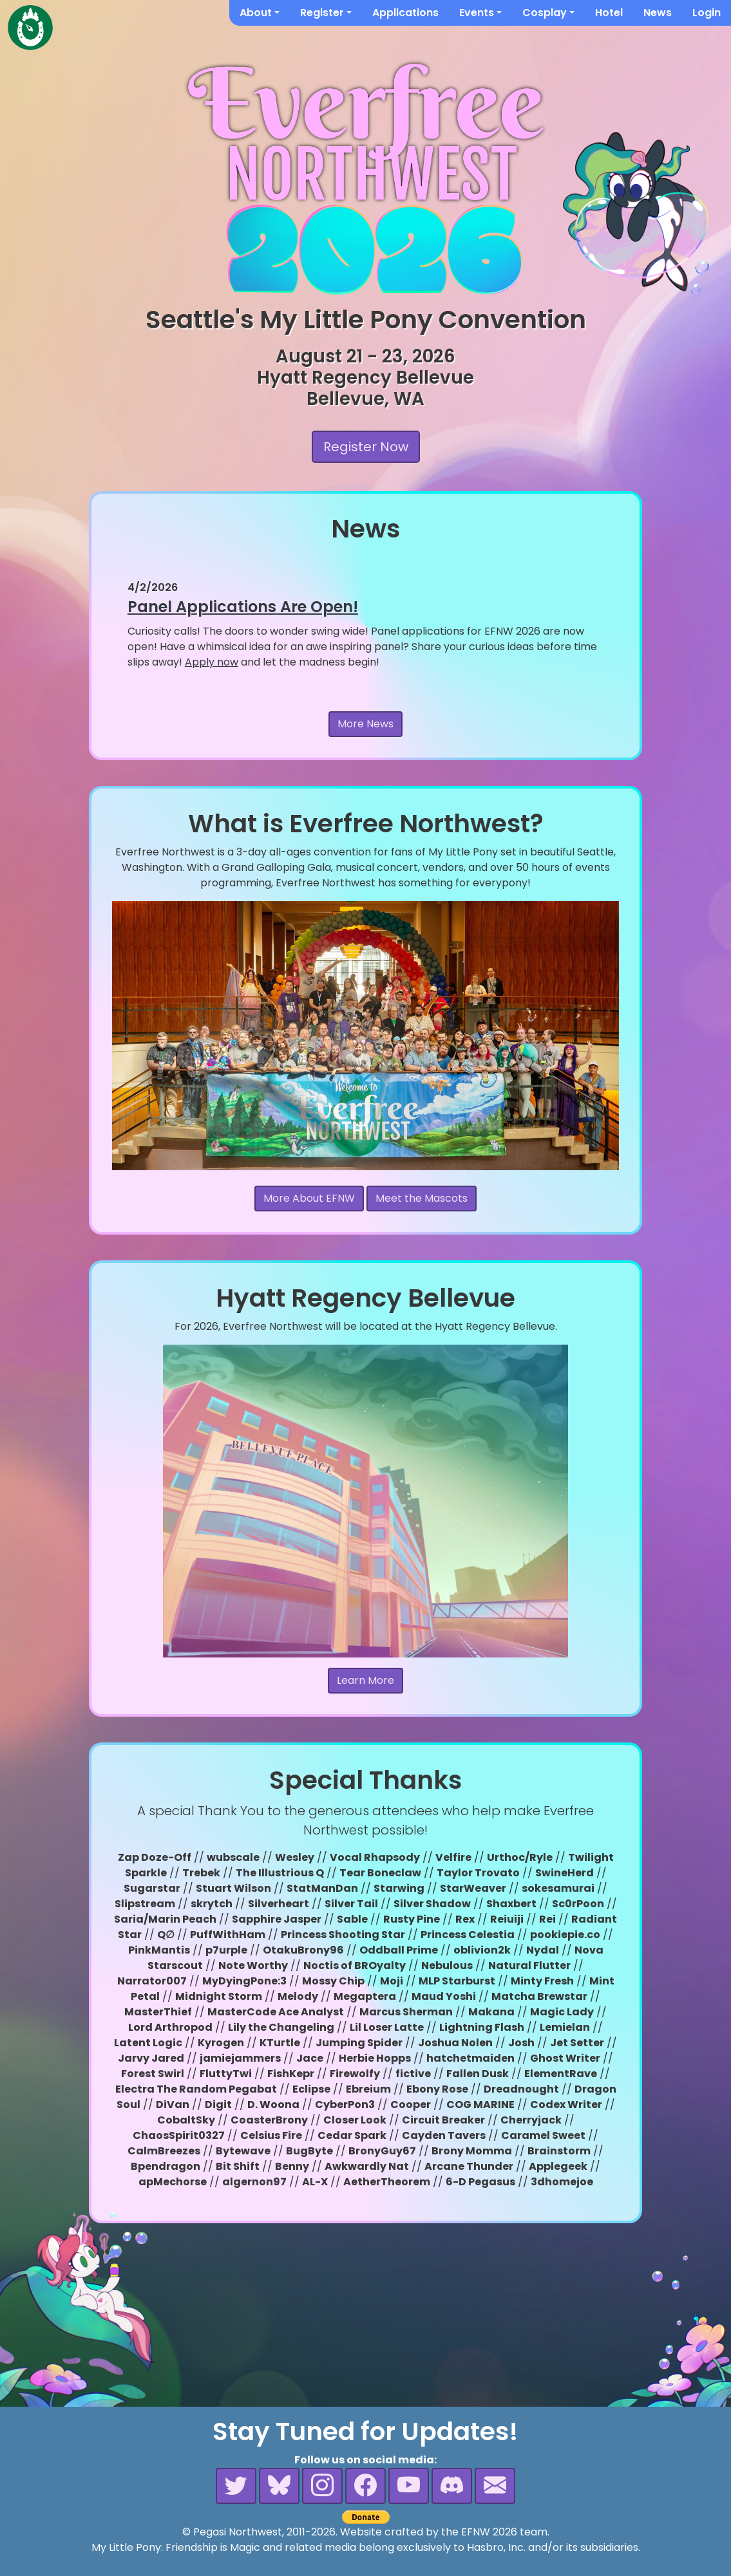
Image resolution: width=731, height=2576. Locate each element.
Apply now (211, 662)
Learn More (365, 1680)
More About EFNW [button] (309, 1198)
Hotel (609, 12)
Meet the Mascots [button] (421, 1198)
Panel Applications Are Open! (243, 606)
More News (365, 723)
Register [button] (322, 12)
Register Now (365, 447)
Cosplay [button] (544, 12)
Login (706, 12)
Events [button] (476, 12)
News (657, 12)
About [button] (256, 12)
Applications (405, 12)
